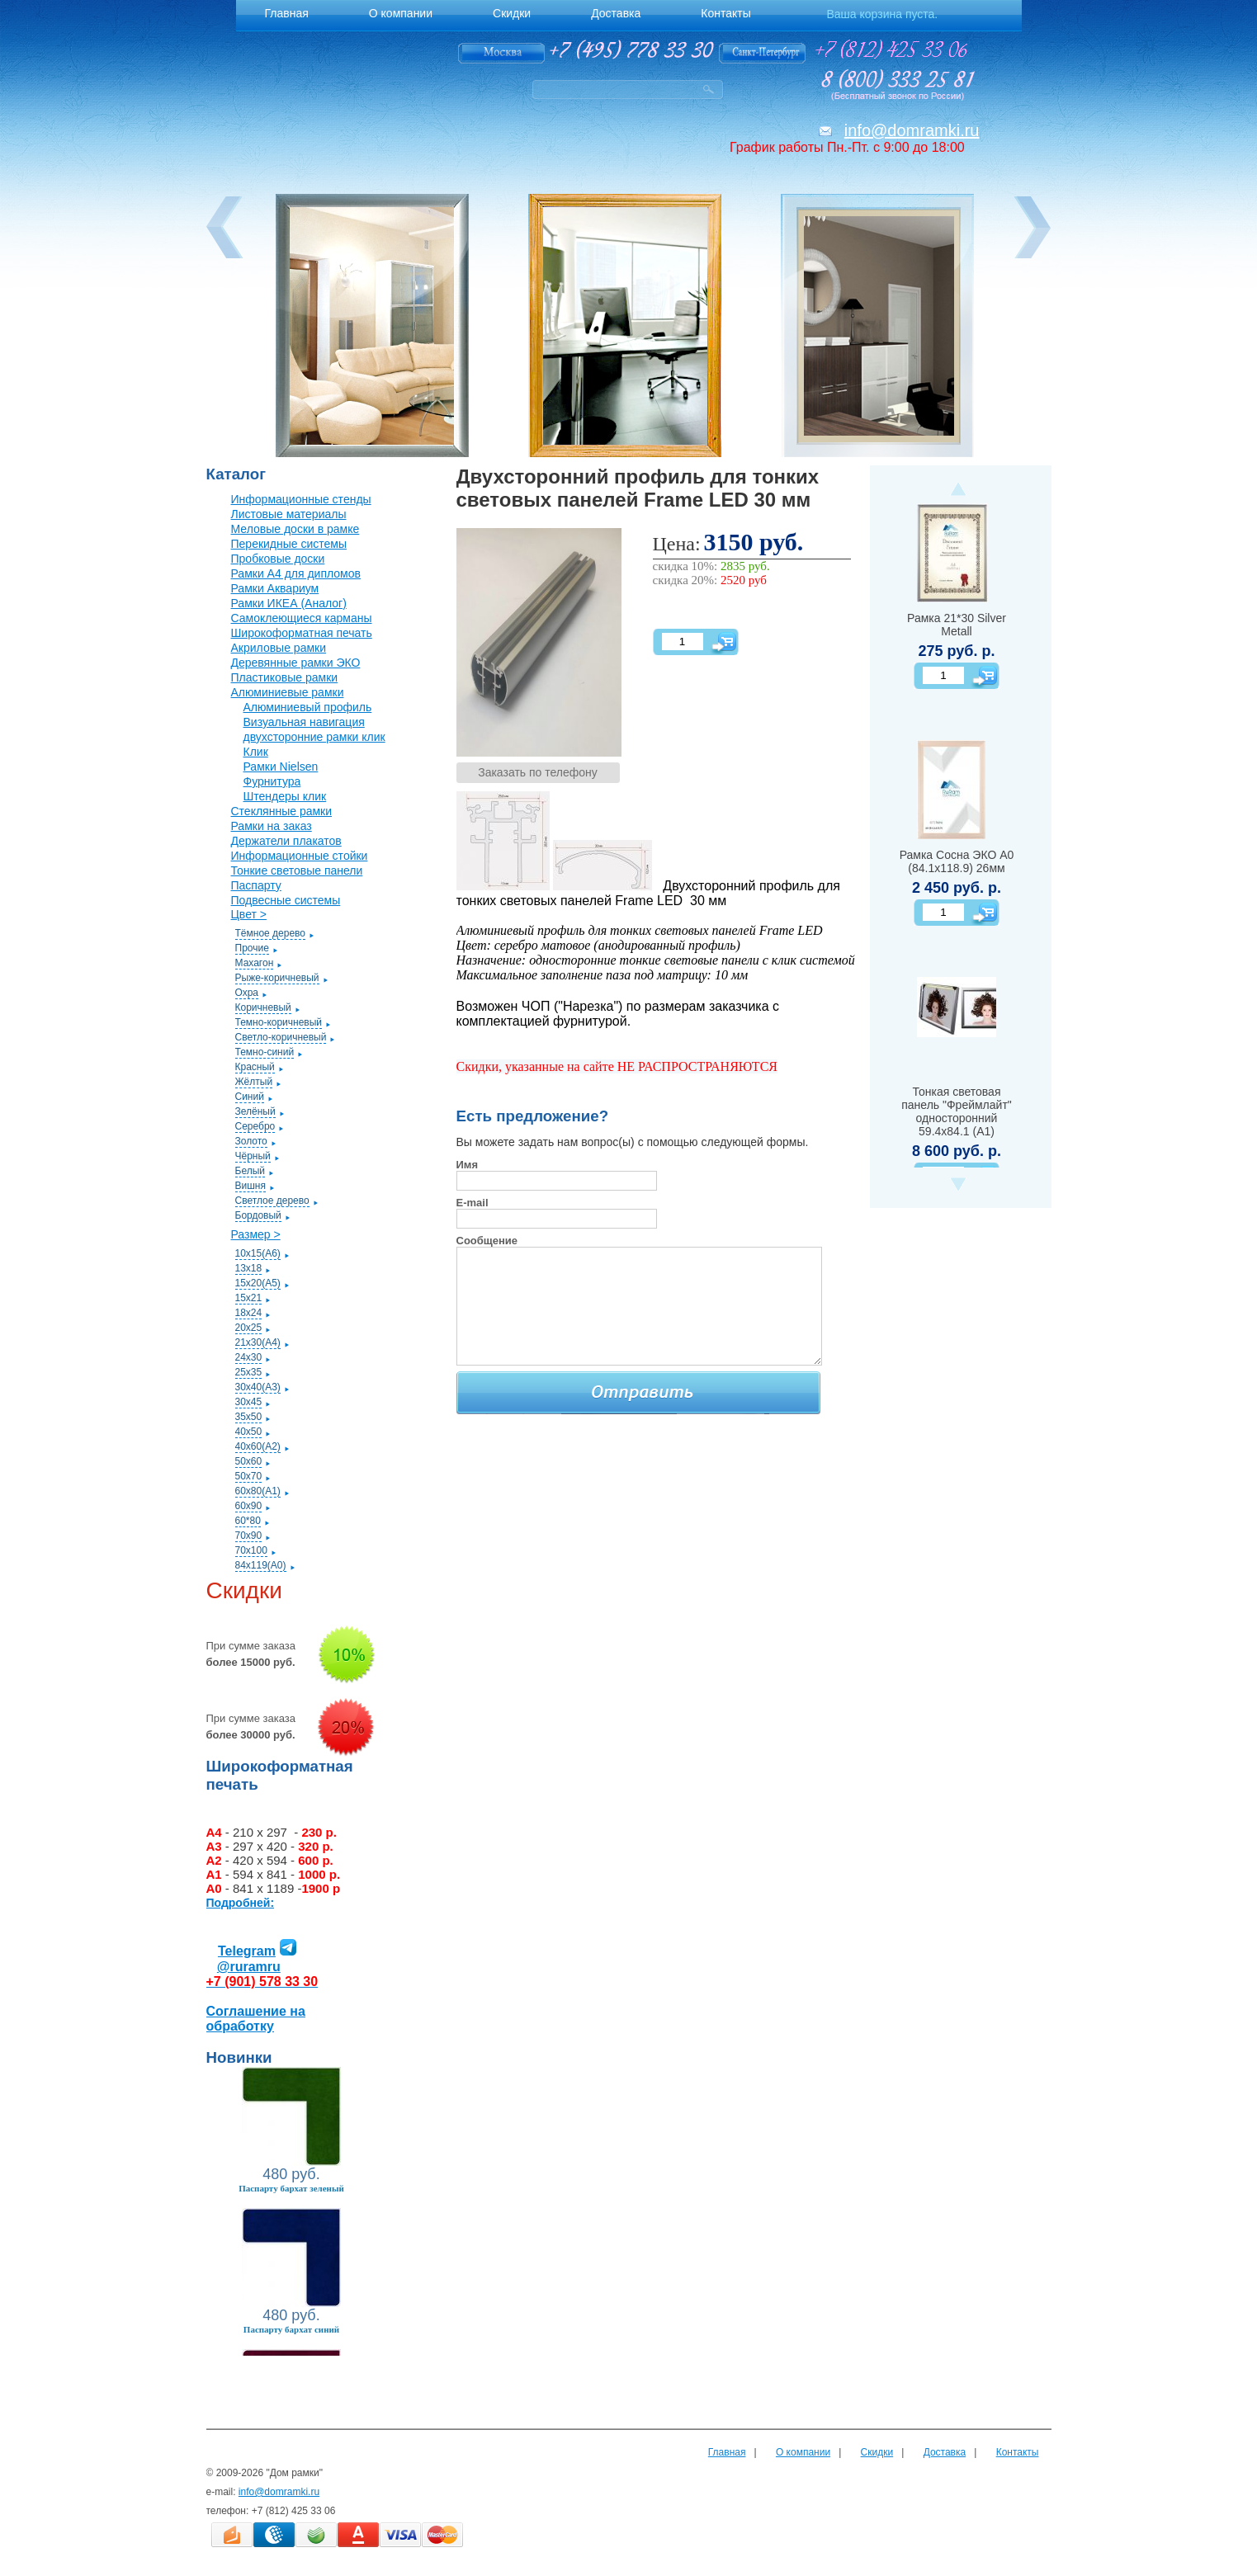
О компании (803, 2452)
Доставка (945, 2452)
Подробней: (240, 1902)
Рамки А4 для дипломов (296, 573)
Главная (727, 2452)
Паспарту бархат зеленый (291, 2188)
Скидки (877, 2452)
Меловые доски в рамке (295, 528)
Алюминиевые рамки (287, 692)
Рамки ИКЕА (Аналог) (289, 603)
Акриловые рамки (279, 647)
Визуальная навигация (304, 722)
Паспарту (256, 885)
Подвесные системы (286, 900)
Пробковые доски (278, 558)
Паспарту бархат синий (291, 2329)
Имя (467, 1164)
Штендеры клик (285, 796)
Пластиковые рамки (284, 677)
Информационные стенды (301, 499)
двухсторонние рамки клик (314, 736)
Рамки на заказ (271, 826)
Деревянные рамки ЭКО (296, 662)
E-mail (472, 1202)
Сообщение (487, 1240)
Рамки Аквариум (275, 588)
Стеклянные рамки (282, 811)
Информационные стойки (299, 855)
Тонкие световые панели (297, 870)
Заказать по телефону (538, 772)
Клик (255, 751)
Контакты (1017, 2452)
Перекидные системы (289, 543)
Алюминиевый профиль (307, 707)
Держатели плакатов (286, 840)
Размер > (256, 1234)
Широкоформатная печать (301, 632)
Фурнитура (272, 781)
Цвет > (249, 914)
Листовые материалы (289, 514)
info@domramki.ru (912, 130)
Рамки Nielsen (281, 766)
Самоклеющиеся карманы (301, 618)
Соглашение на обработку (255, 2018)
